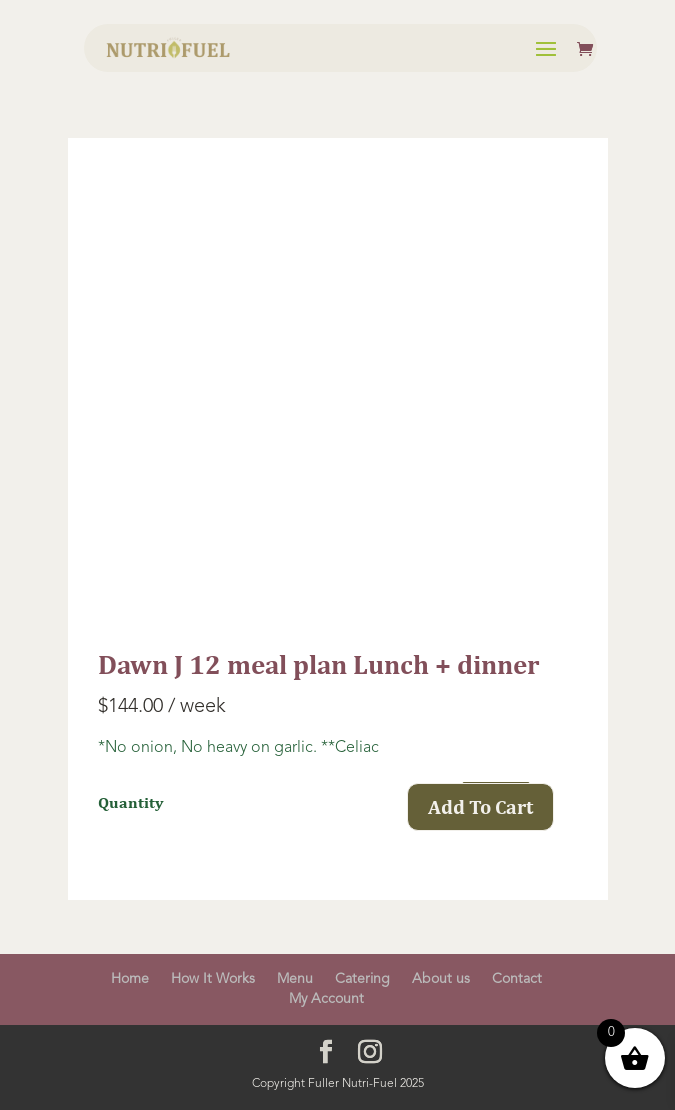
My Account (326, 999)
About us (441, 979)
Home (130, 979)
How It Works (213, 979)
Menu (295, 979)
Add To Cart (480, 806)
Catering (362, 979)
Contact (517, 979)
